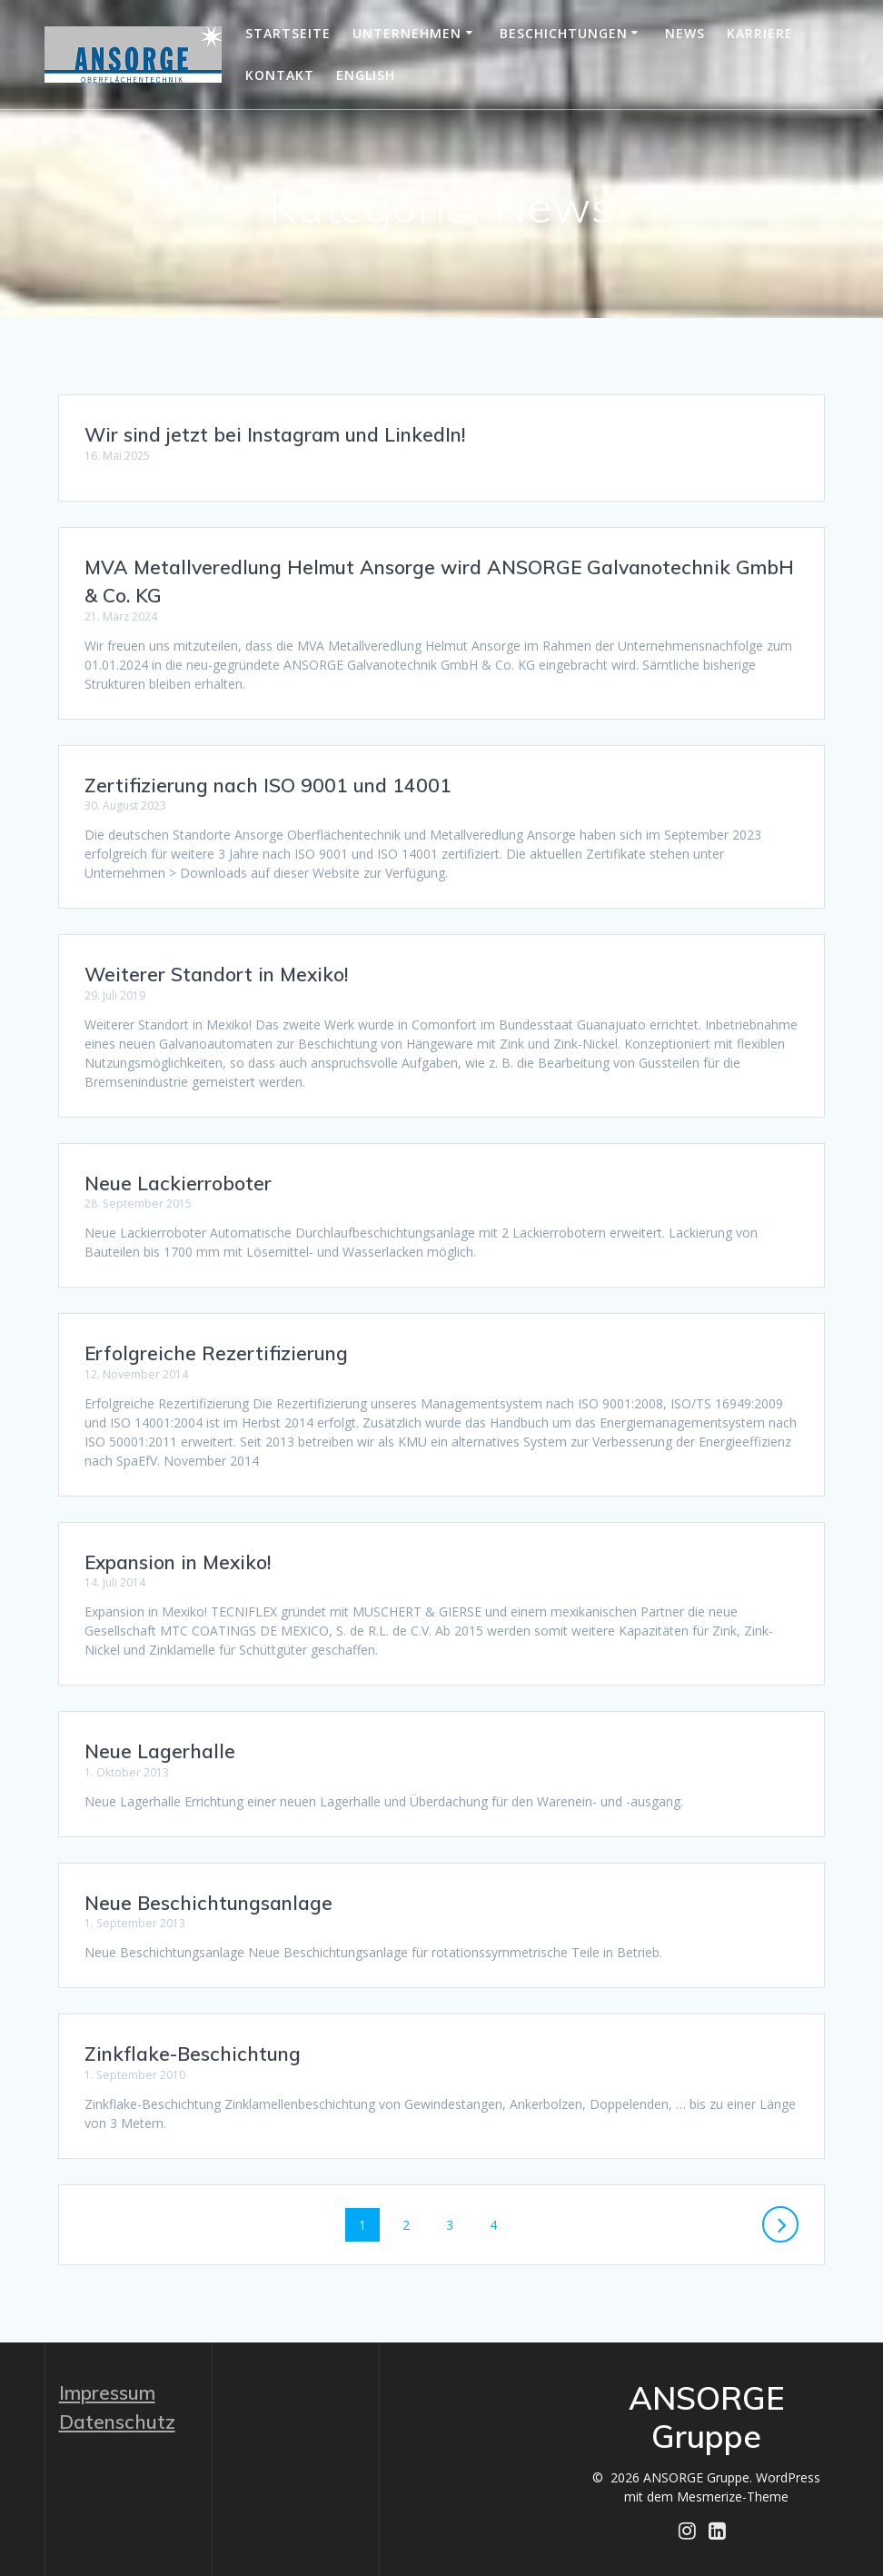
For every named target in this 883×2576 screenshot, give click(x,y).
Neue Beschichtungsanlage (208, 1903)
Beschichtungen (564, 33)
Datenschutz (117, 2421)
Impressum (107, 2392)
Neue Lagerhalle (159, 1751)
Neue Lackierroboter (178, 1183)
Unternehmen (406, 33)
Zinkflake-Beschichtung (192, 2053)
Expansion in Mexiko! (177, 1562)
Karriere (760, 33)
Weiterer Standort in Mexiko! (216, 974)
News (685, 33)
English (365, 75)
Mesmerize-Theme (733, 2496)
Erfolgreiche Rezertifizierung (216, 1353)
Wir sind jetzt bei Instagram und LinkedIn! (274, 434)
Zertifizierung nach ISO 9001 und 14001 (267, 785)
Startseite (288, 33)
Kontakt (279, 75)
